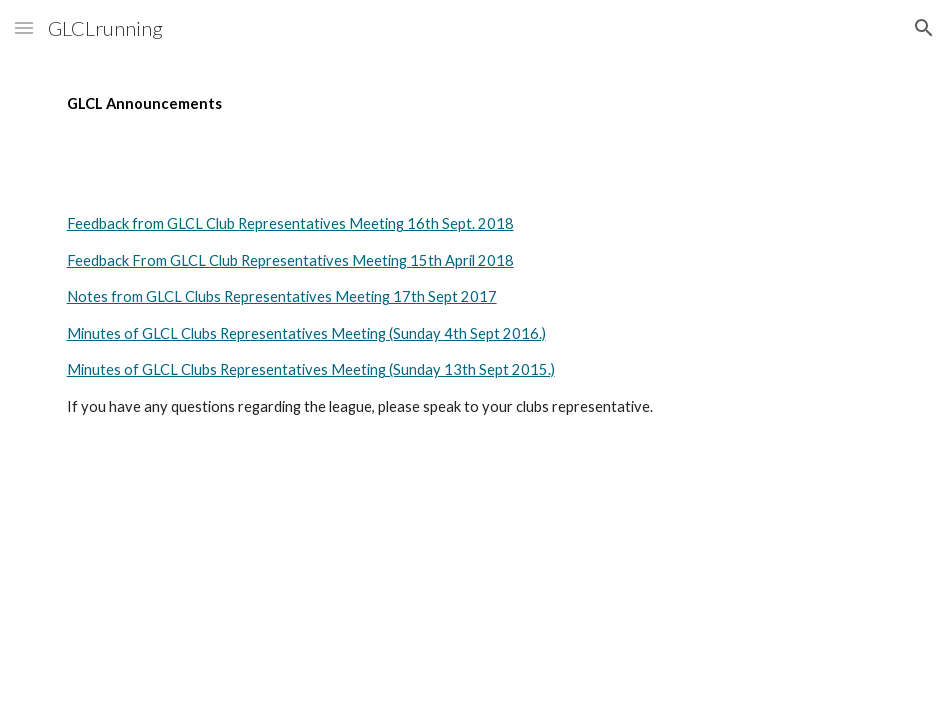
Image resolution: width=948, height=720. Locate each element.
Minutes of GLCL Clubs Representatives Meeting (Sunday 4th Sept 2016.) (306, 333)
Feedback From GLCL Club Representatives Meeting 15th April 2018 (290, 260)
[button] (24, 27)
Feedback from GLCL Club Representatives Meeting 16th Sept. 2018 (290, 223)
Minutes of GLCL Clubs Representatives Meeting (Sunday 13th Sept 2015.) (311, 369)
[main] (474, 104)
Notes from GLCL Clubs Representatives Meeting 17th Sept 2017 (282, 296)
